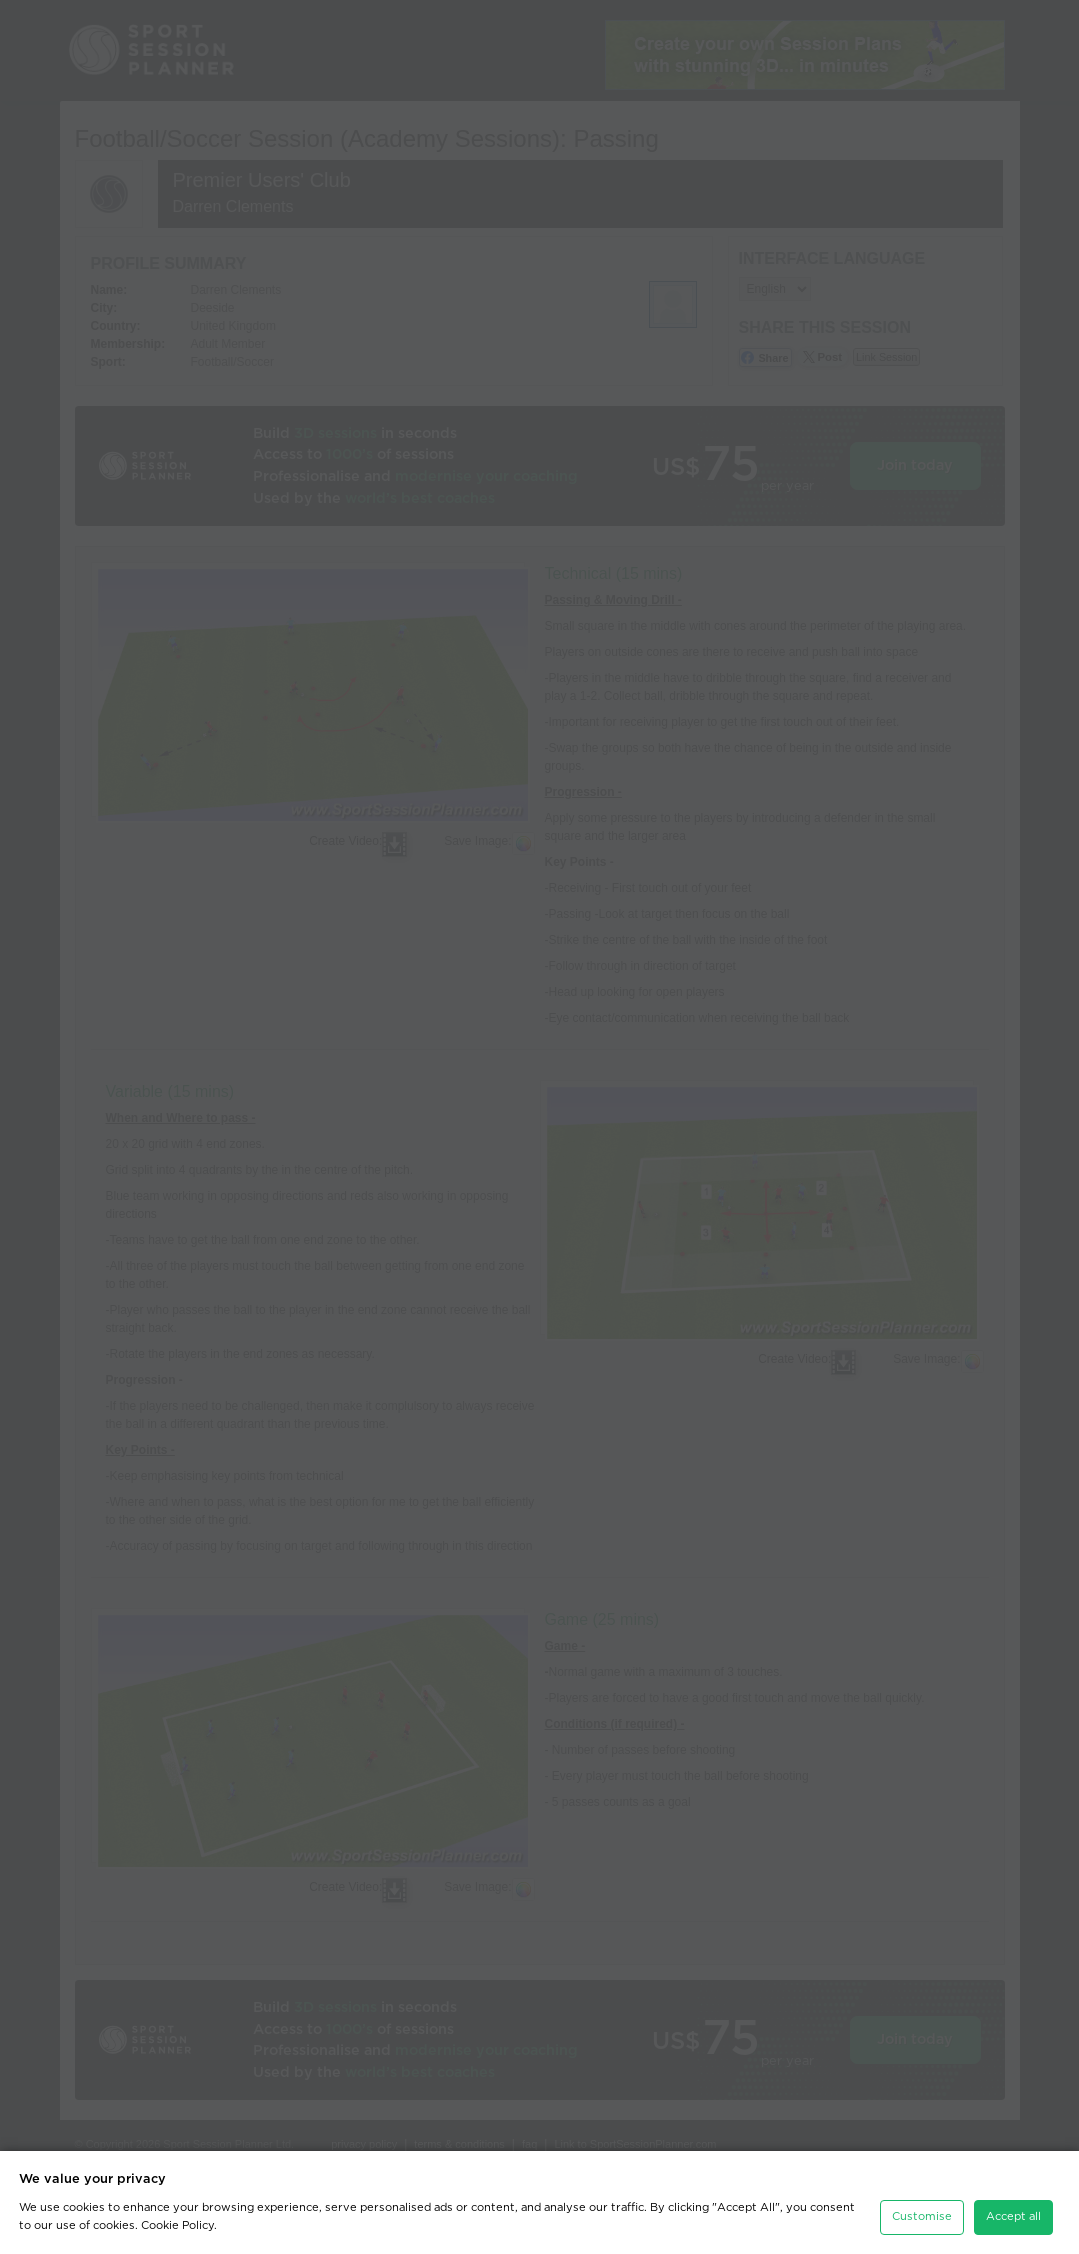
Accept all (1013, 2216)
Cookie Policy (177, 2225)
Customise (922, 2216)
